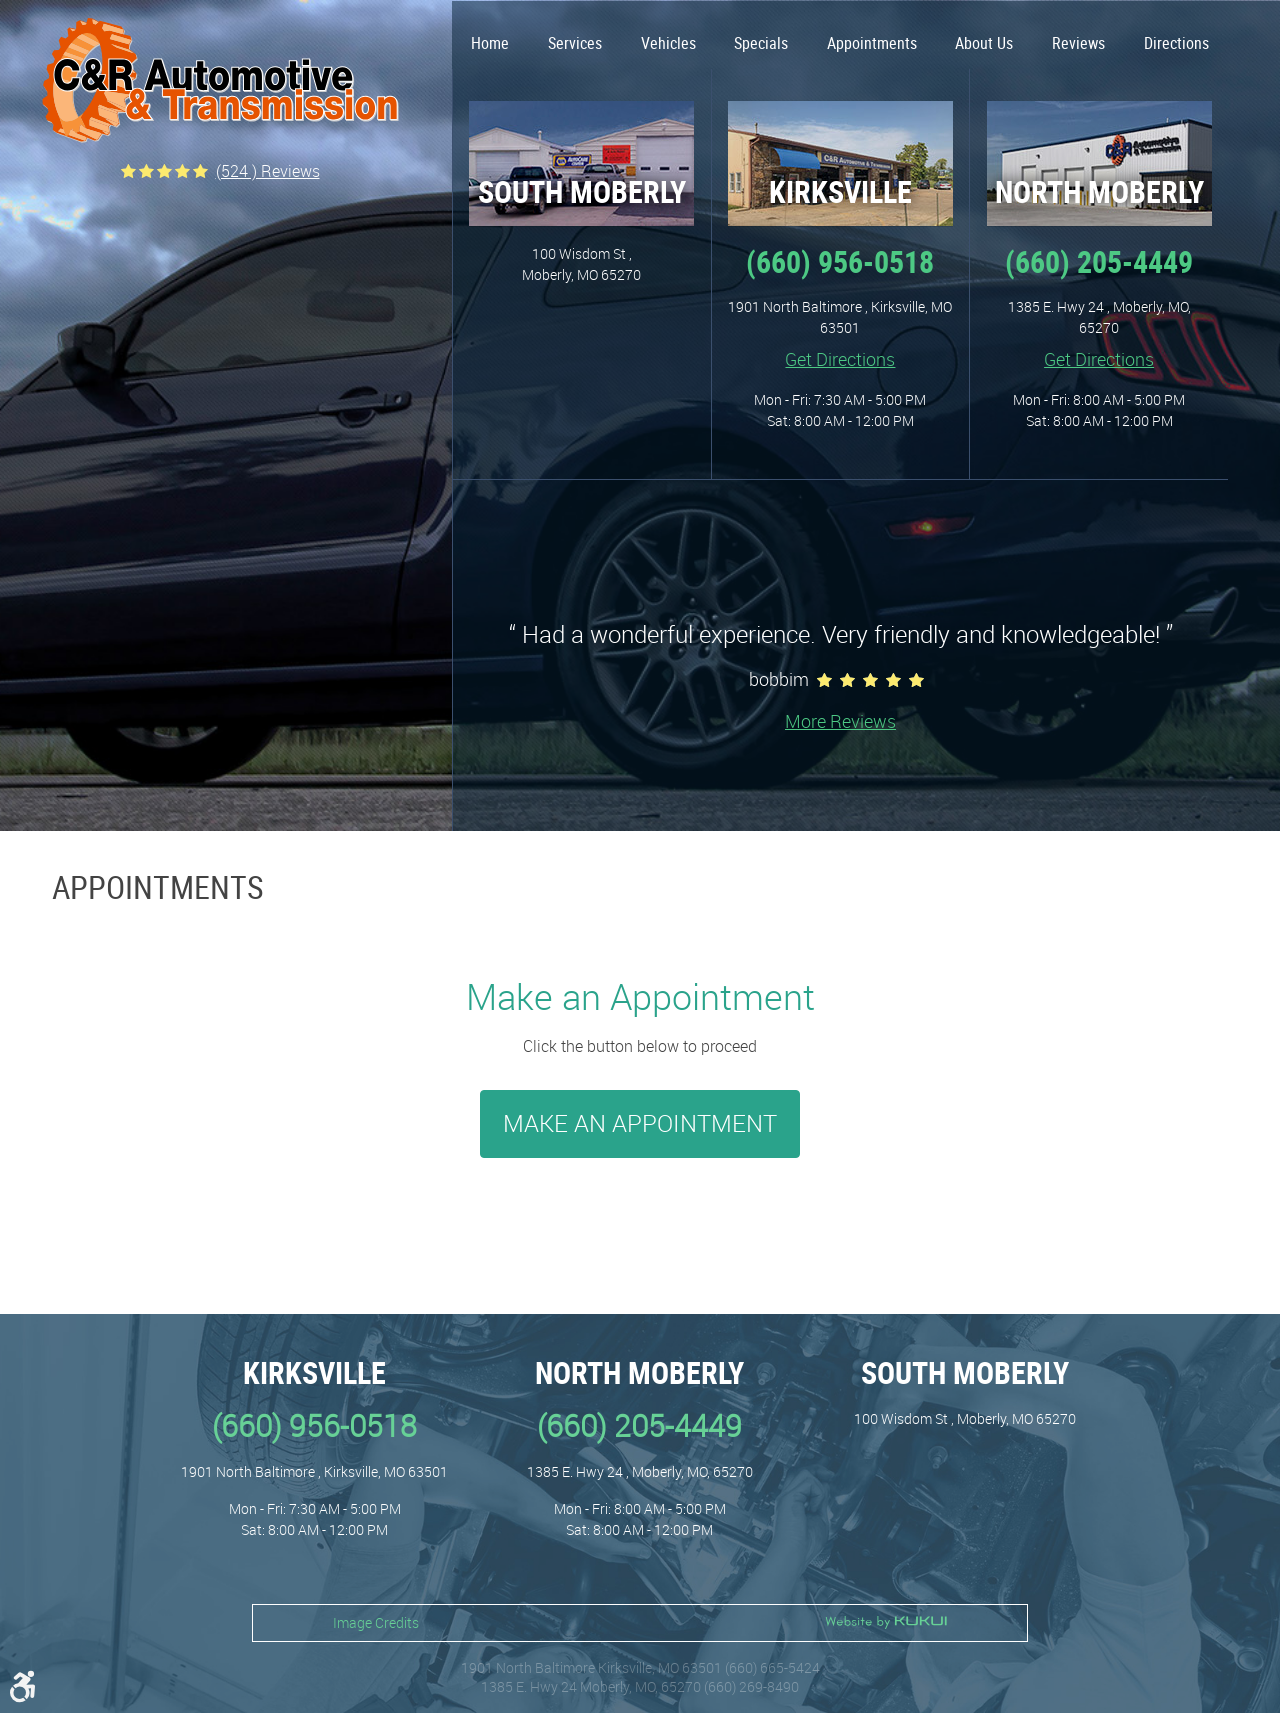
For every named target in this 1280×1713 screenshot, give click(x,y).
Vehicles (668, 43)
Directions (1176, 43)
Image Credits (376, 1622)
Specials (761, 43)
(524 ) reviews (268, 171)
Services (575, 43)
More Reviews (840, 721)
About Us (984, 43)
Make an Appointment (640, 1123)
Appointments (872, 43)
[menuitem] (490, 35)
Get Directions (840, 359)
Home (490, 43)
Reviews (1078, 43)
